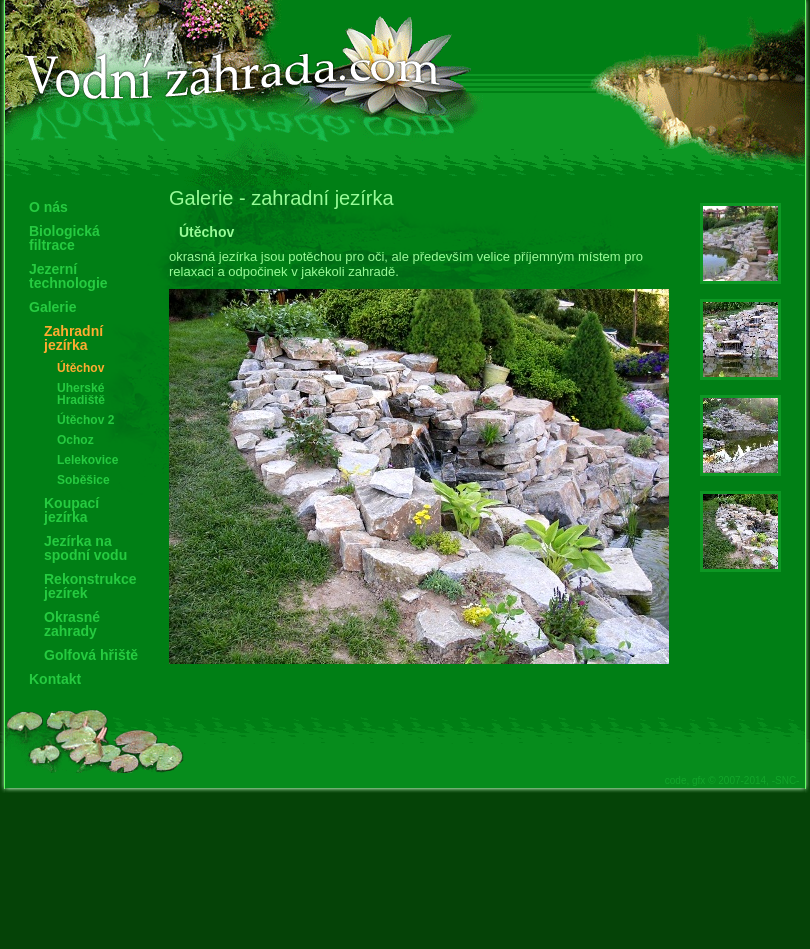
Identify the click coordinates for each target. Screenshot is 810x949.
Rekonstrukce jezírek (90, 586)
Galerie (52, 307)
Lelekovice (87, 460)
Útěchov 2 (85, 420)
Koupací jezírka (71, 510)
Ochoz (75, 440)
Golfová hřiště (91, 655)
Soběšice (83, 480)
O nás (48, 207)
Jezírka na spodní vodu (85, 548)
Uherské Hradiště (81, 394)
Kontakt (55, 679)
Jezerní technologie (68, 276)
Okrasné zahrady (72, 624)
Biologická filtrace (64, 238)
